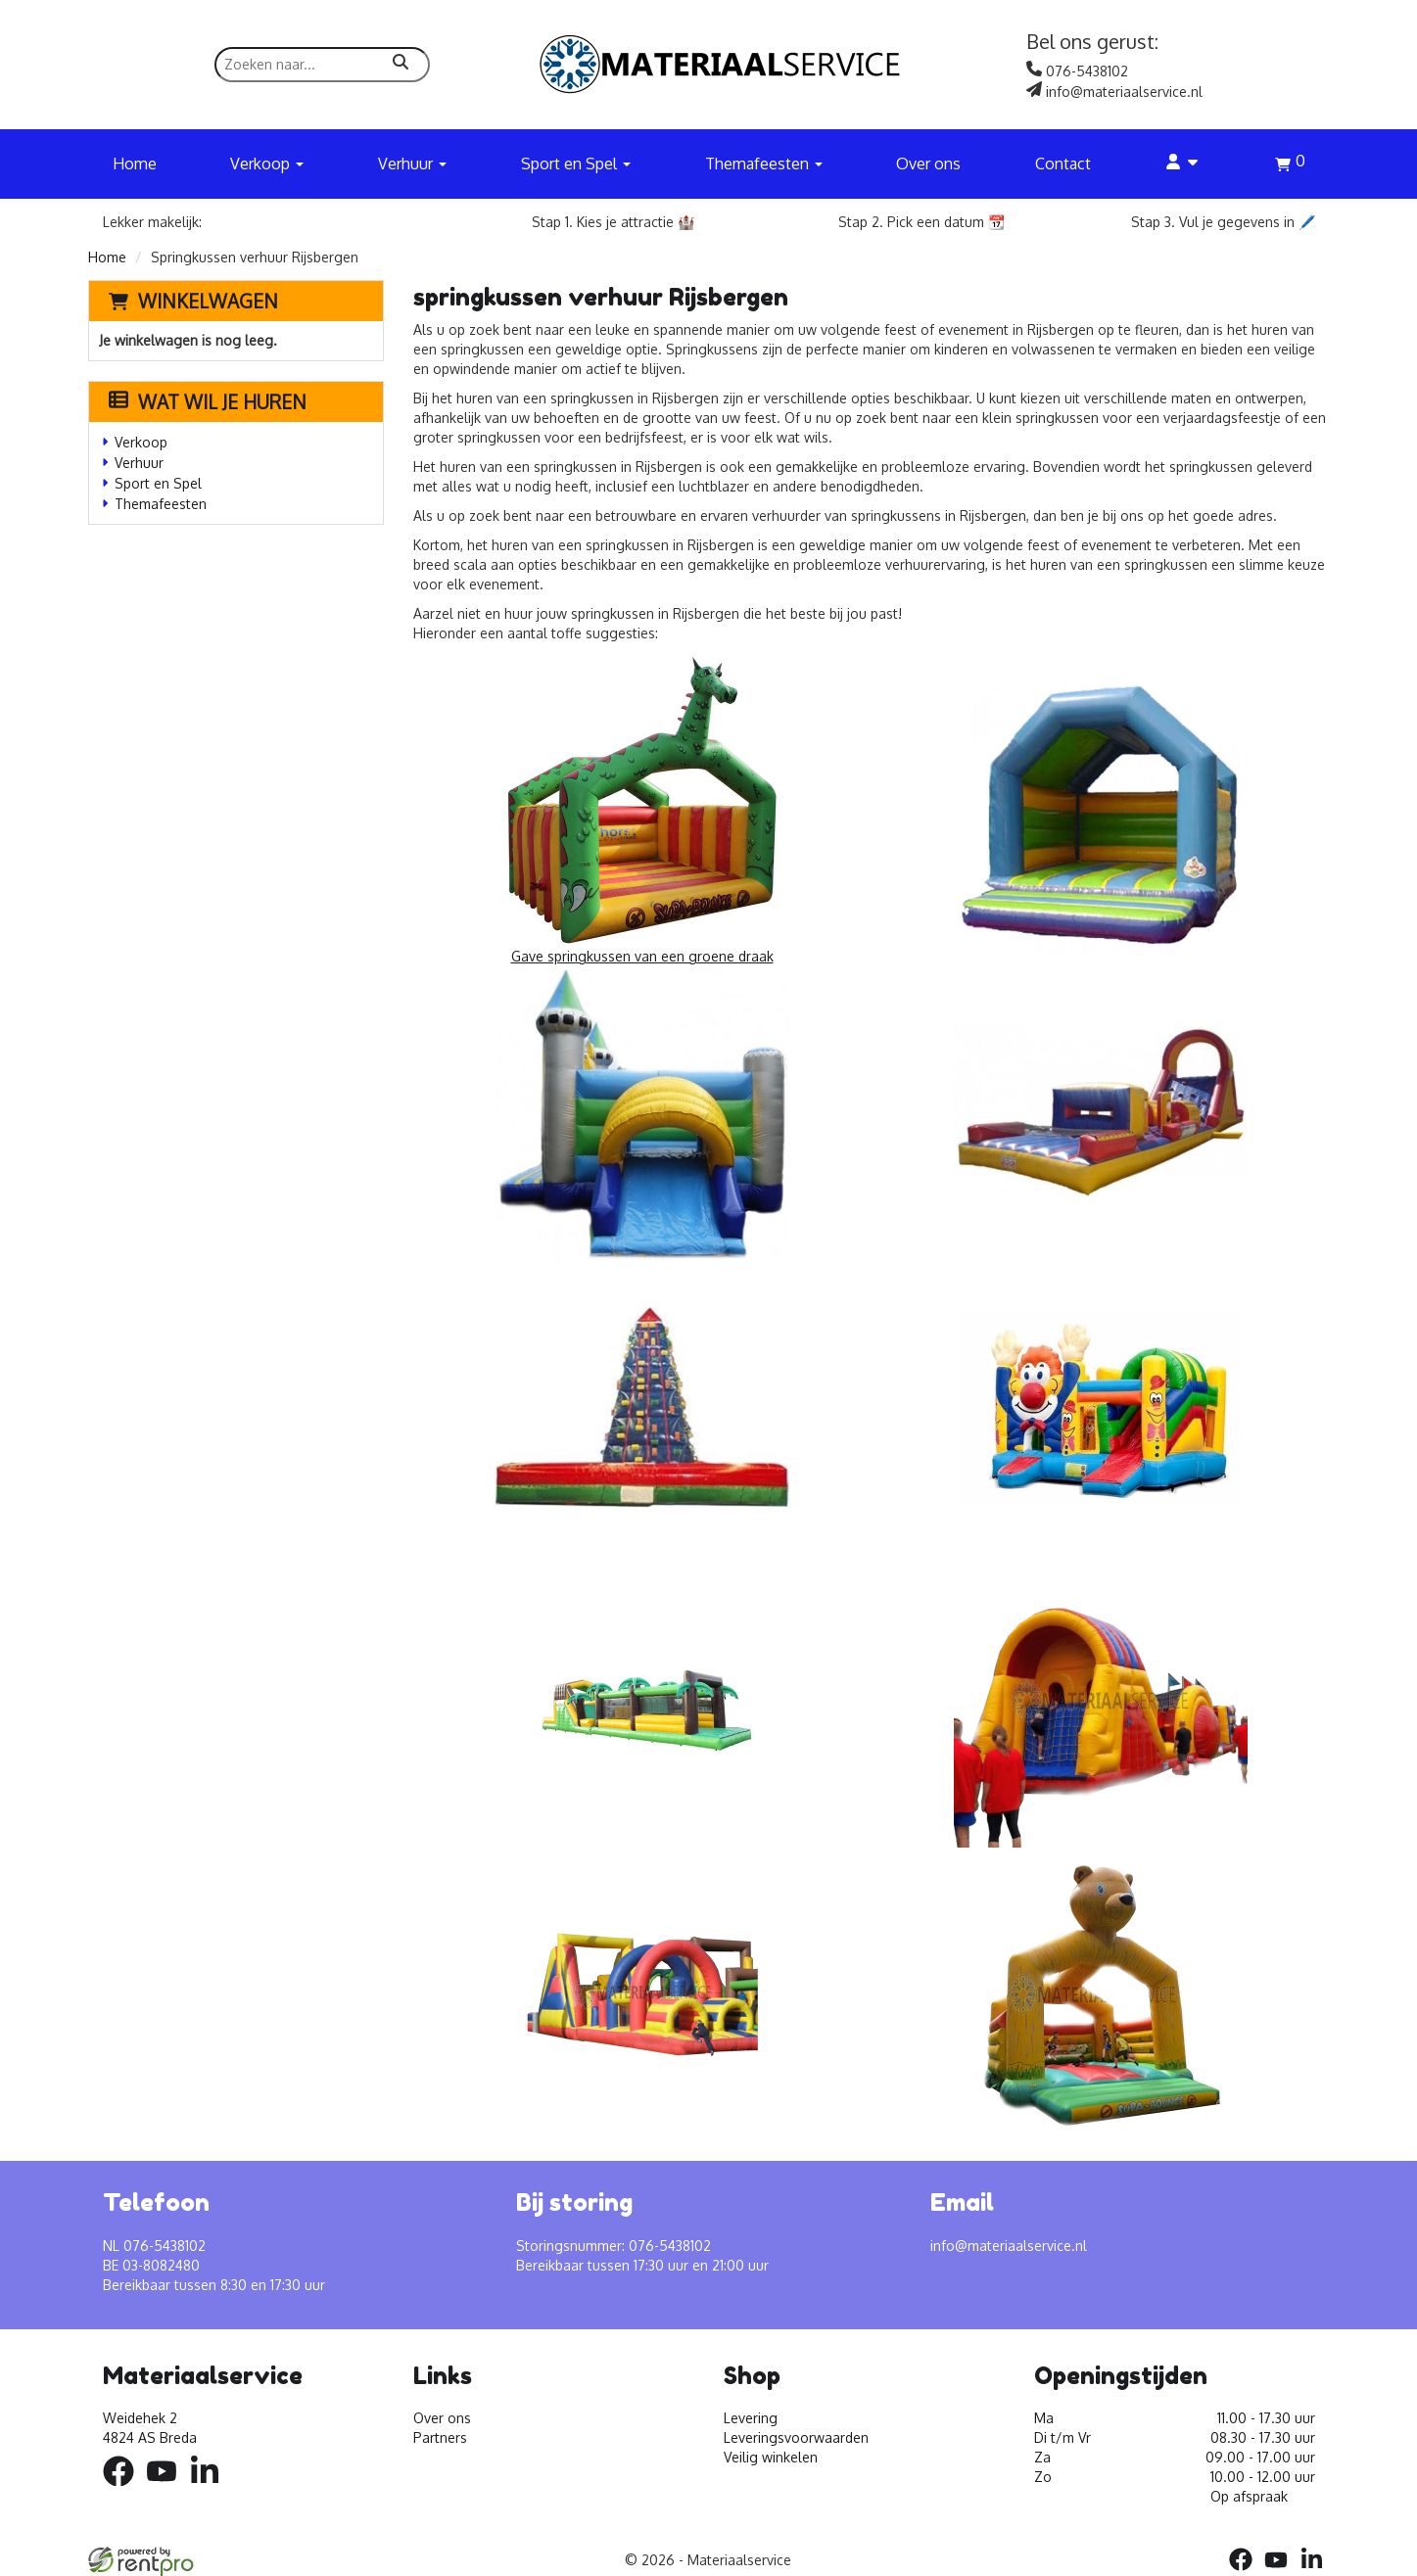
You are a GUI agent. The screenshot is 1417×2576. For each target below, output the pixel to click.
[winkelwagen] (1290, 166)
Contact (1063, 163)
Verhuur (139, 462)
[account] (1183, 163)
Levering (751, 2418)
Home (135, 163)
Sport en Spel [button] (576, 163)
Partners (440, 2437)
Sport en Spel (158, 483)
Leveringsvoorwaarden (796, 2437)
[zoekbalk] (322, 64)
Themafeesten (161, 503)
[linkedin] (210, 2489)
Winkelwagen (208, 300)
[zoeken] (400, 64)
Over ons (928, 163)
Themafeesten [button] (764, 163)
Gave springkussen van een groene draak (642, 808)
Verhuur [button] (412, 163)
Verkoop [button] (267, 163)
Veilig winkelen (771, 2457)
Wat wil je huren (208, 401)
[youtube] (167, 2489)
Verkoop (141, 442)
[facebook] (124, 2489)
